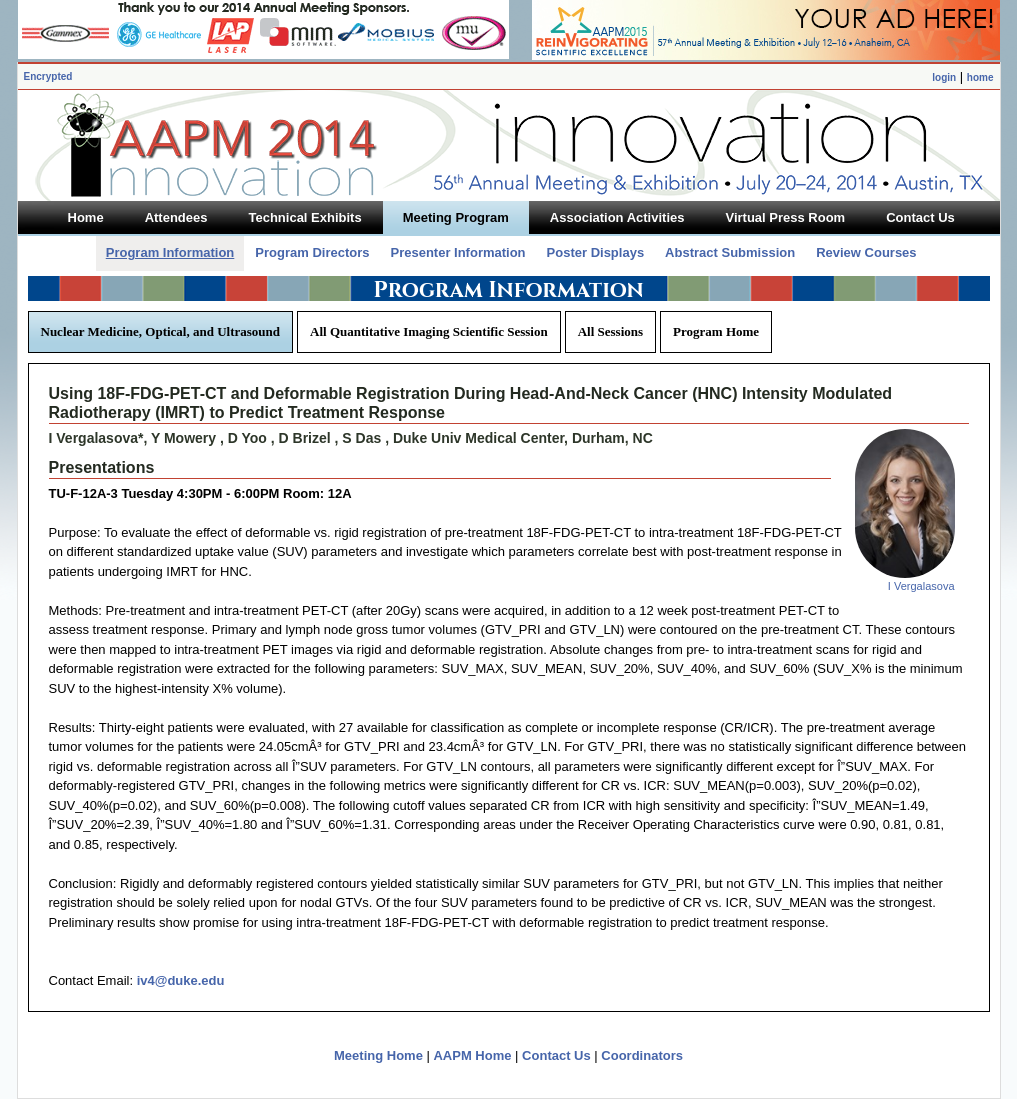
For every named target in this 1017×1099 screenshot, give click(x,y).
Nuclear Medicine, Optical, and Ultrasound (161, 331)
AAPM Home (472, 1055)
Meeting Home (378, 1055)
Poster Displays (596, 252)
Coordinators (642, 1055)
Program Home (716, 331)
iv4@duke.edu (181, 980)
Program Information (170, 252)
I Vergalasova (921, 586)
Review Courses (866, 252)
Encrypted (48, 76)
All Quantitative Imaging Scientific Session (429, 331)
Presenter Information (457, 252)
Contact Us (556, 1055)
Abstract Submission (730, 252)
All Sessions (610, 331)
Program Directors (312, 252)
